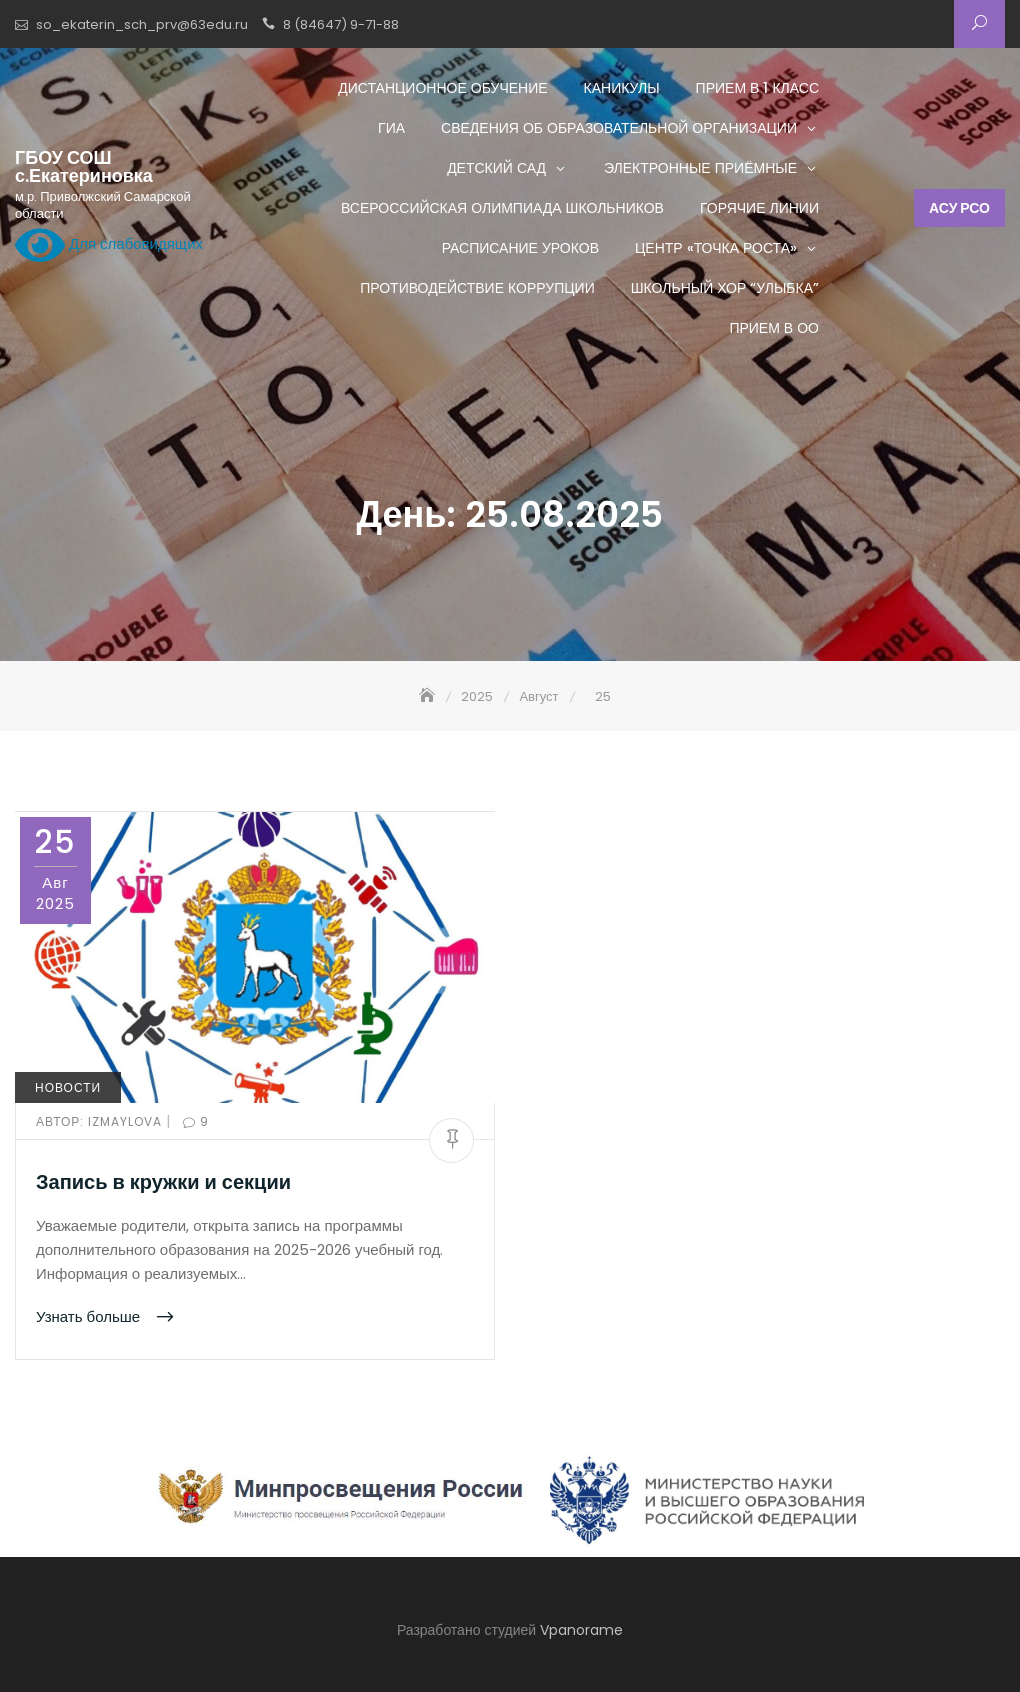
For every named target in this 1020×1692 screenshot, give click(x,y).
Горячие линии (759, 208)
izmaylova (101, 1121)
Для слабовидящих (109, 245)
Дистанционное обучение (442, 88)
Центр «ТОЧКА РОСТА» (716, 248)
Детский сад (496, 168)
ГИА (391, 128)
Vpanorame (581, 1630)
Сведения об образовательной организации (619, 128)
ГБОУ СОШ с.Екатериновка (84, 167)
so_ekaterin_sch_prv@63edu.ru (142, 24)
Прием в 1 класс (757, 88)
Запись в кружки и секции (163, 1182)
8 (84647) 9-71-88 (341, 24)
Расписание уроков (520, 248)
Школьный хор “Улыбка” (725, 288)
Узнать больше (90, 1316)
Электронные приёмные (700, 168)
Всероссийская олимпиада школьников (502, 208)
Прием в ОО (774, 328)
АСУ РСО (959, 208)
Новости (68, 1087)
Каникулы (622, 88)
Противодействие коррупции (477, 288)
